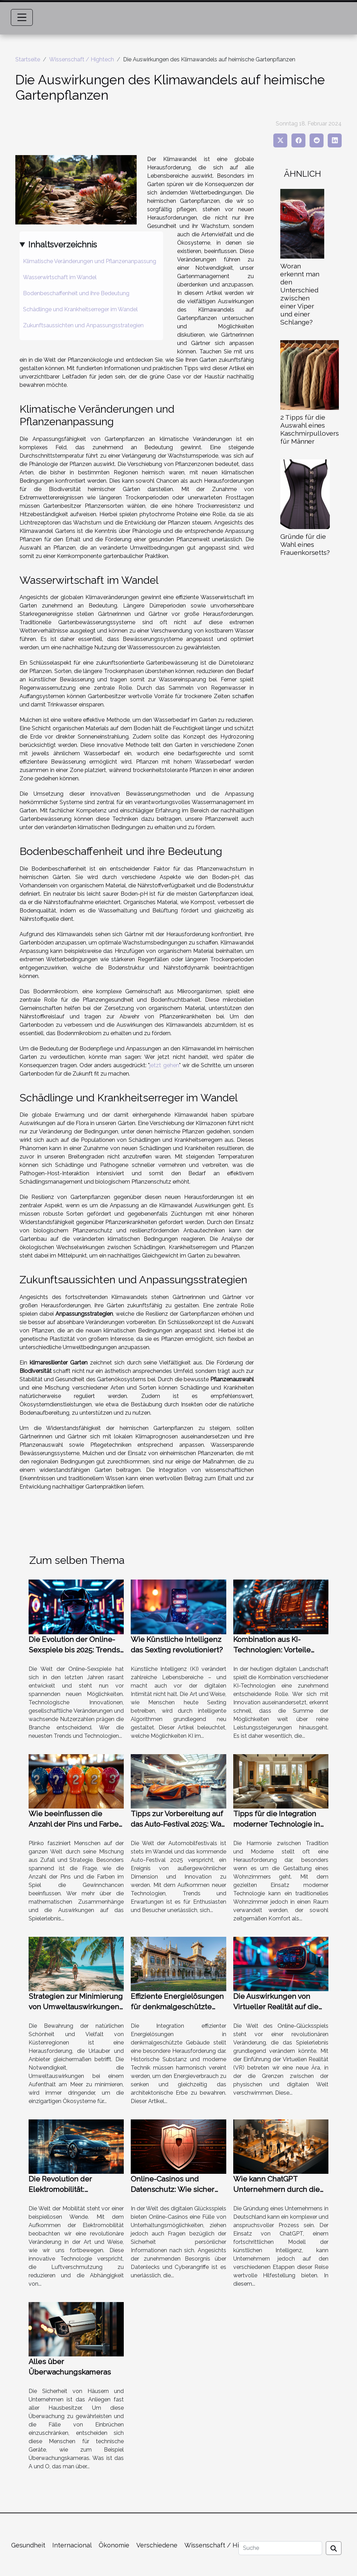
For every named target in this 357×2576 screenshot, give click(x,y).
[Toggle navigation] (22, 17)
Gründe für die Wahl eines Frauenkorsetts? (305, 544)
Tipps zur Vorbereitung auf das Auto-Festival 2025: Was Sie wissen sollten (178, 1824)
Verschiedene (156, 2545)
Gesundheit (28, 2545)
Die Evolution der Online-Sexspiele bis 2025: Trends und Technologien (74, 1650)
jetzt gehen (164, 1065)
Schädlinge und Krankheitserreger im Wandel (80, 309)
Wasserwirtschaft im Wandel (60, 277)
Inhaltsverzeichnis (62, 244)
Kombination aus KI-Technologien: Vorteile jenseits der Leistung (272, 1650)
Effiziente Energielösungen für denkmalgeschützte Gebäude (177, 2006)
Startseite (27, 59)
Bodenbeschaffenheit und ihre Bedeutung (76, 293)
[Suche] (280, 2548)
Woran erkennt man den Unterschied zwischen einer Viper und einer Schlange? (299, 294)
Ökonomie (114, 2545)
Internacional (72, 2545)
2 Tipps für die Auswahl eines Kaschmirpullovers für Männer (309, 429)
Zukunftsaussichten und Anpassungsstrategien (83, 325)
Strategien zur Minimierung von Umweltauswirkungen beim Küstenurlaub (76, 2006)
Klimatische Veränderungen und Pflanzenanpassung (89, 261)
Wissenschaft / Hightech (81, 59)
